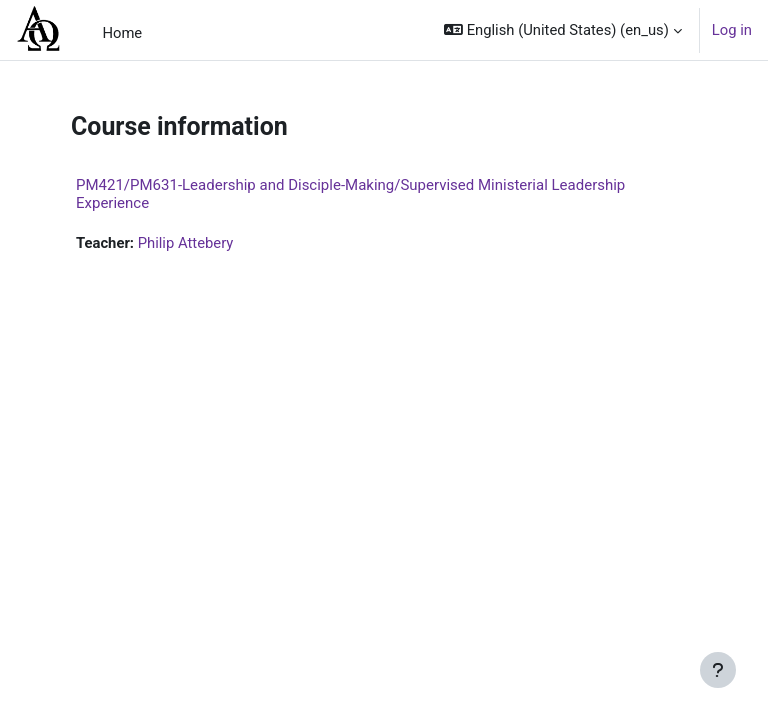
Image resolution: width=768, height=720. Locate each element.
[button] (563, 30)
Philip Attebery (186, 243)
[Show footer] (718, 670)
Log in (732, 30)
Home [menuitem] (122, 33)
